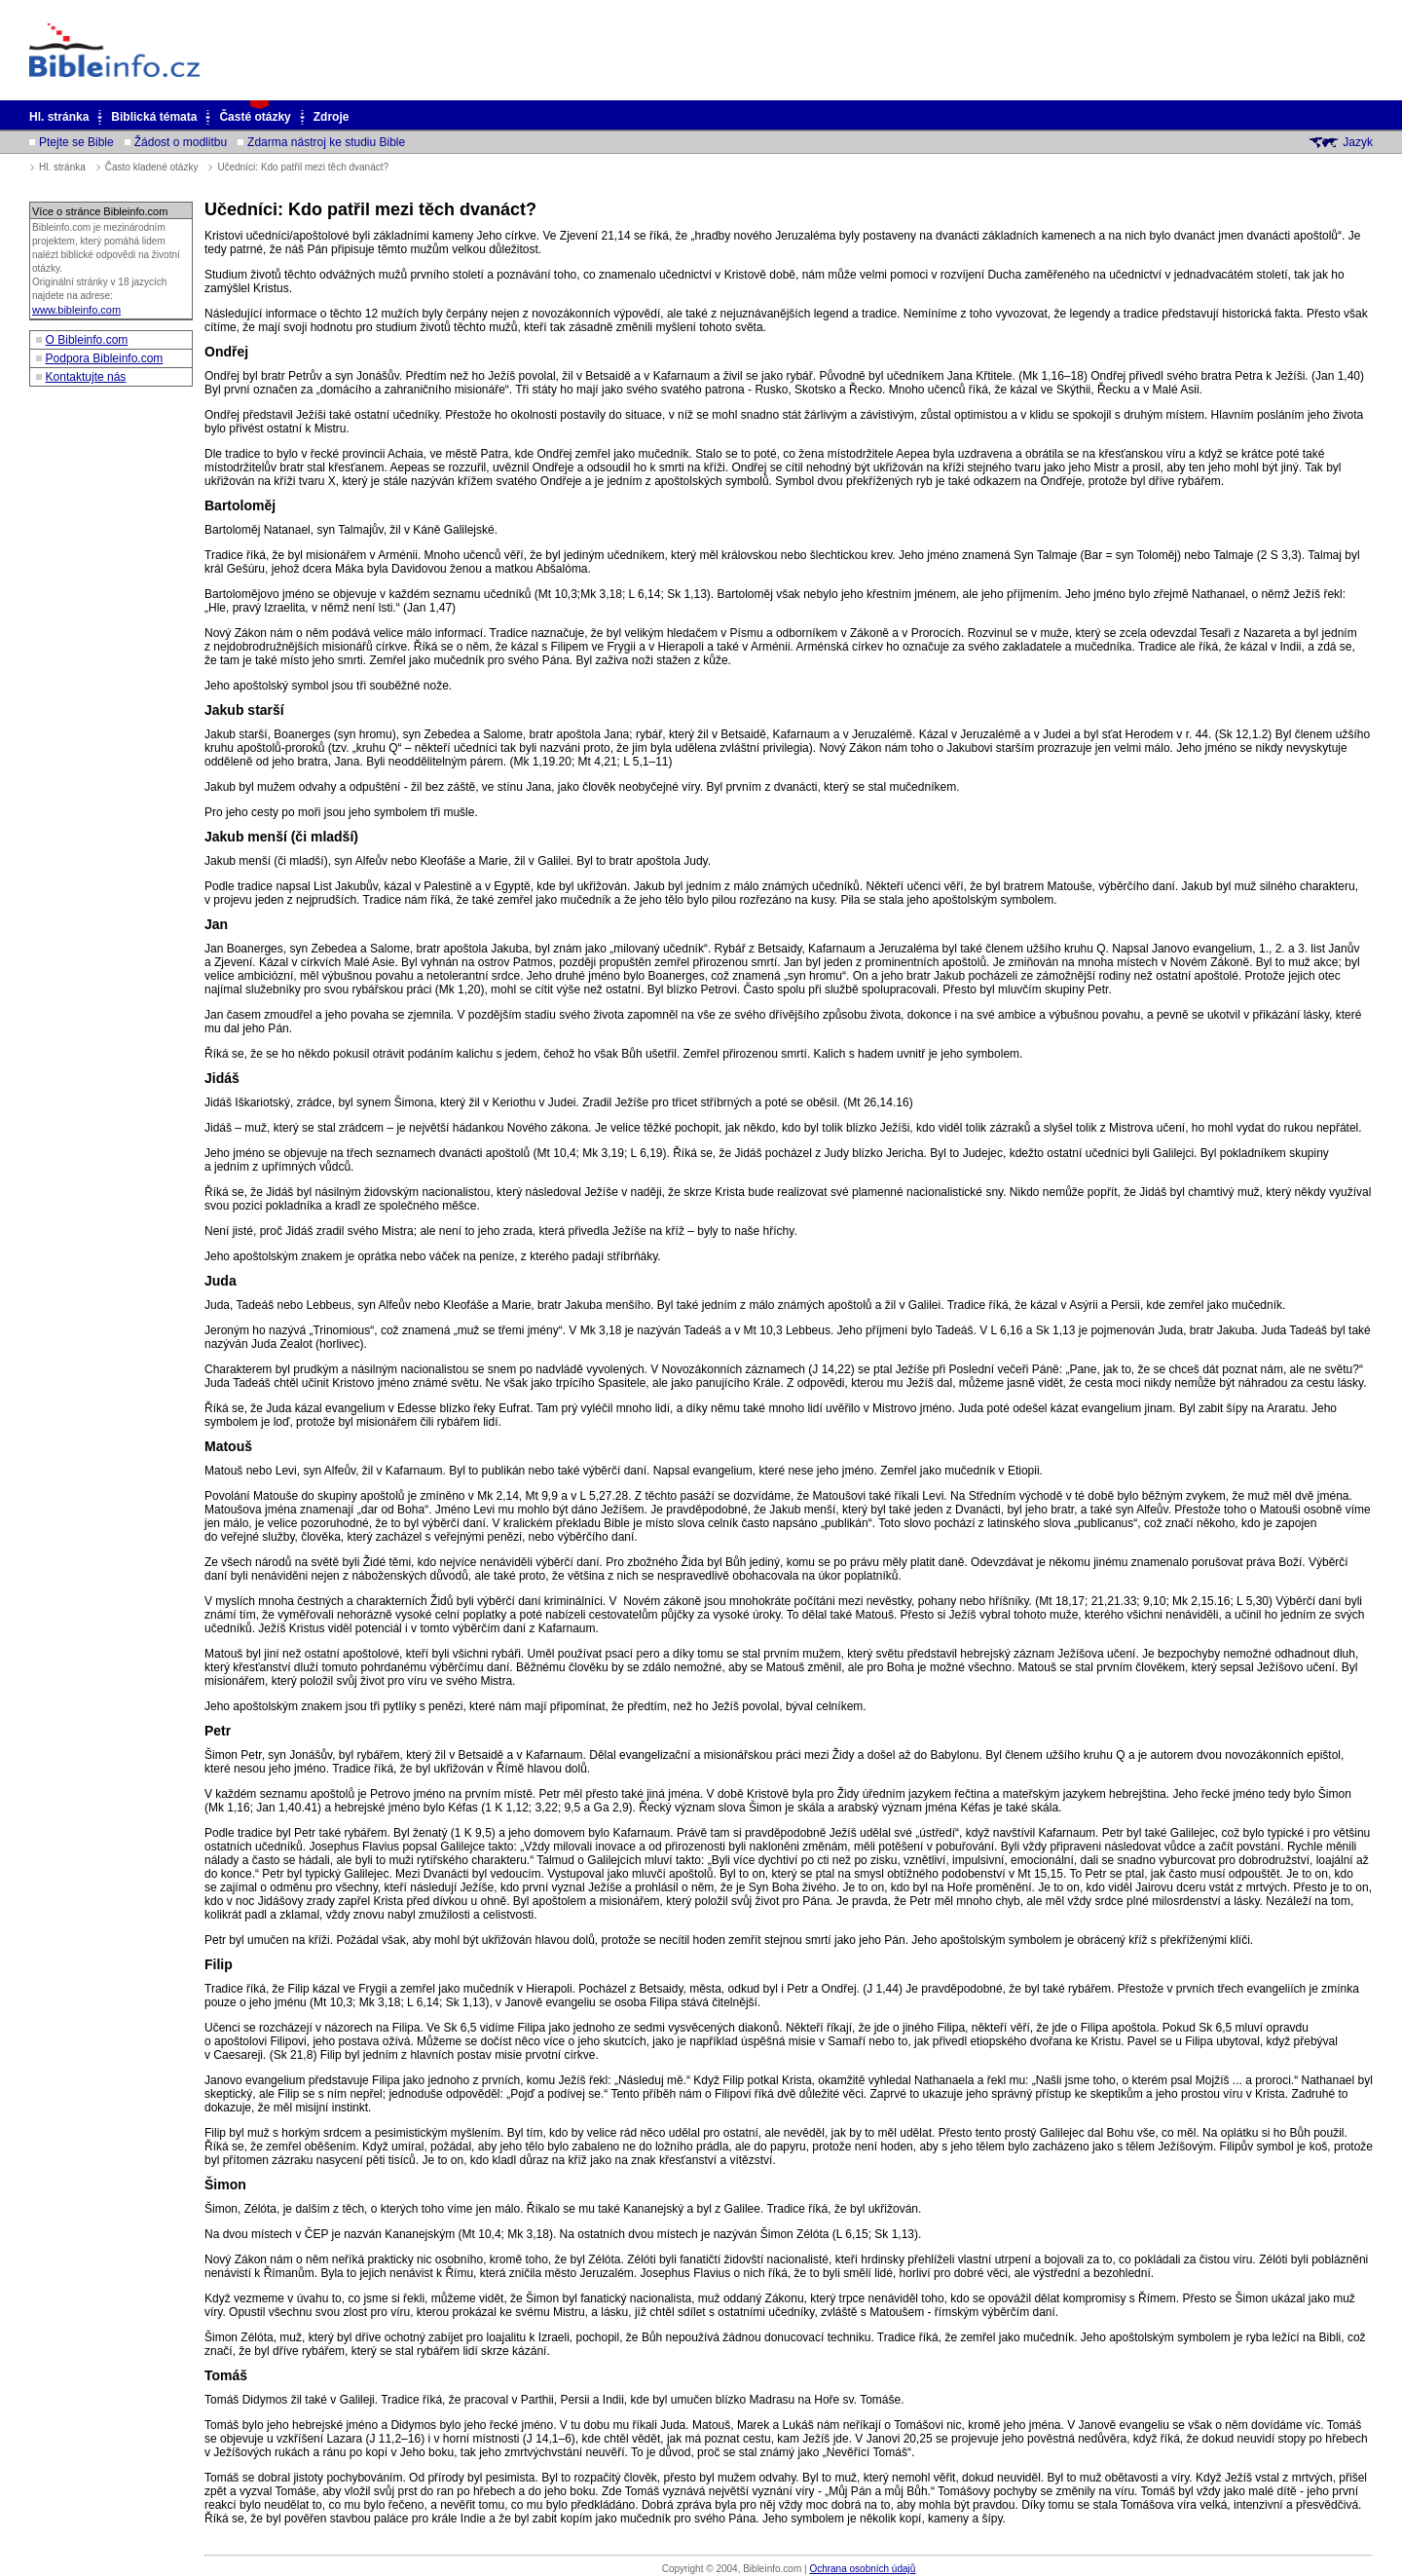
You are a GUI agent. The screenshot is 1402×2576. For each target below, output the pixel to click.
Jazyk (1358, 142)
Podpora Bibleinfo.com (105, 358)
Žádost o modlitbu (180, 142)
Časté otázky (254, 117)
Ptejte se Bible (76, 142)
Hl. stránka (59, 117)
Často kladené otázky (152, 167)
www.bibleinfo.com (76, 310)
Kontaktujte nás (86, 377)
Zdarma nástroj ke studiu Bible (326, 142)
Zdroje (332, 117)
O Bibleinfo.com (87, 340)
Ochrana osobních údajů (862, 2568)
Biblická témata (154, 117)
